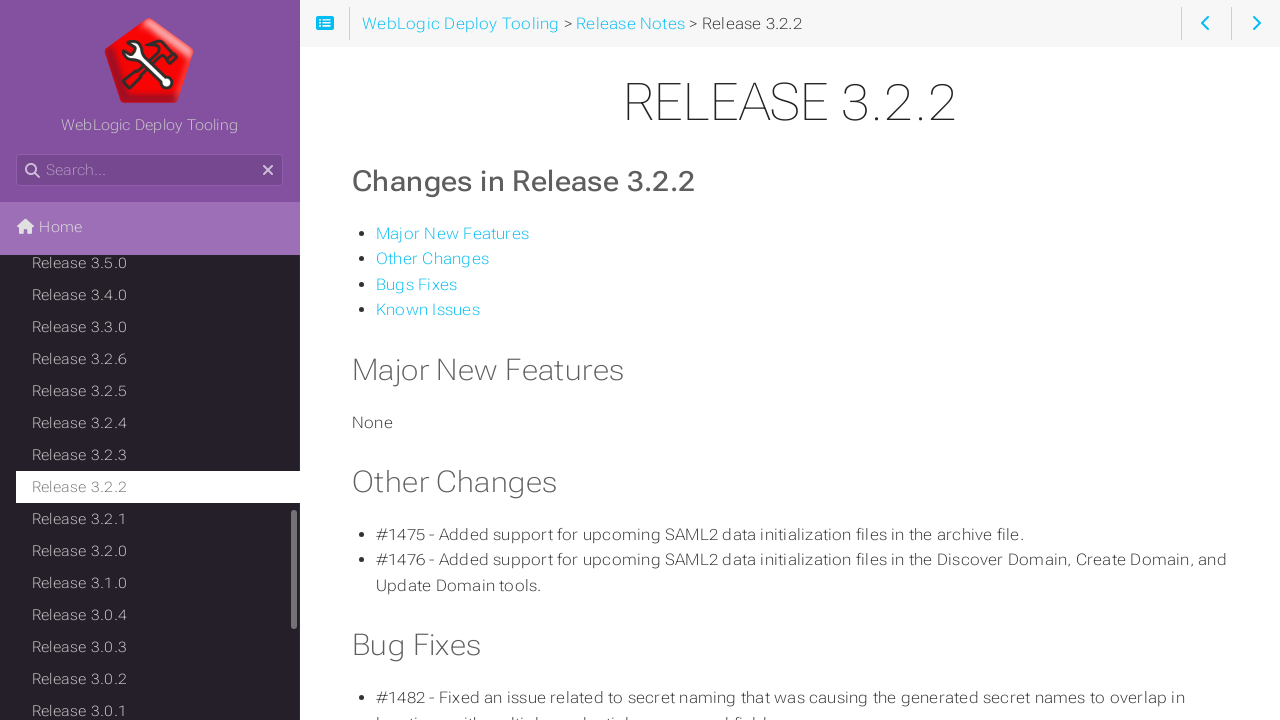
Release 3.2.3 (79, 455)
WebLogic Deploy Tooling (149, 75)
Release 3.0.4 (79, 615)
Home (49, 227)
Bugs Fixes (416, 284)
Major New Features (452, 233)
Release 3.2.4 (79, 423)
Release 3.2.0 (79, 551)
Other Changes (432, 258)
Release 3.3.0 (79, 327)
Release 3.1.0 (79, 583)
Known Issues (428, 309)
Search (17, 154)
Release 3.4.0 (79, 295)
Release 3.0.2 (79, 679)
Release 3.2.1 (79, 519)
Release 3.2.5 (79, 391)
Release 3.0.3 (79, 647)
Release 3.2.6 (79, 359)
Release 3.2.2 (79, 487)
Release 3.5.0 (79, 263)
